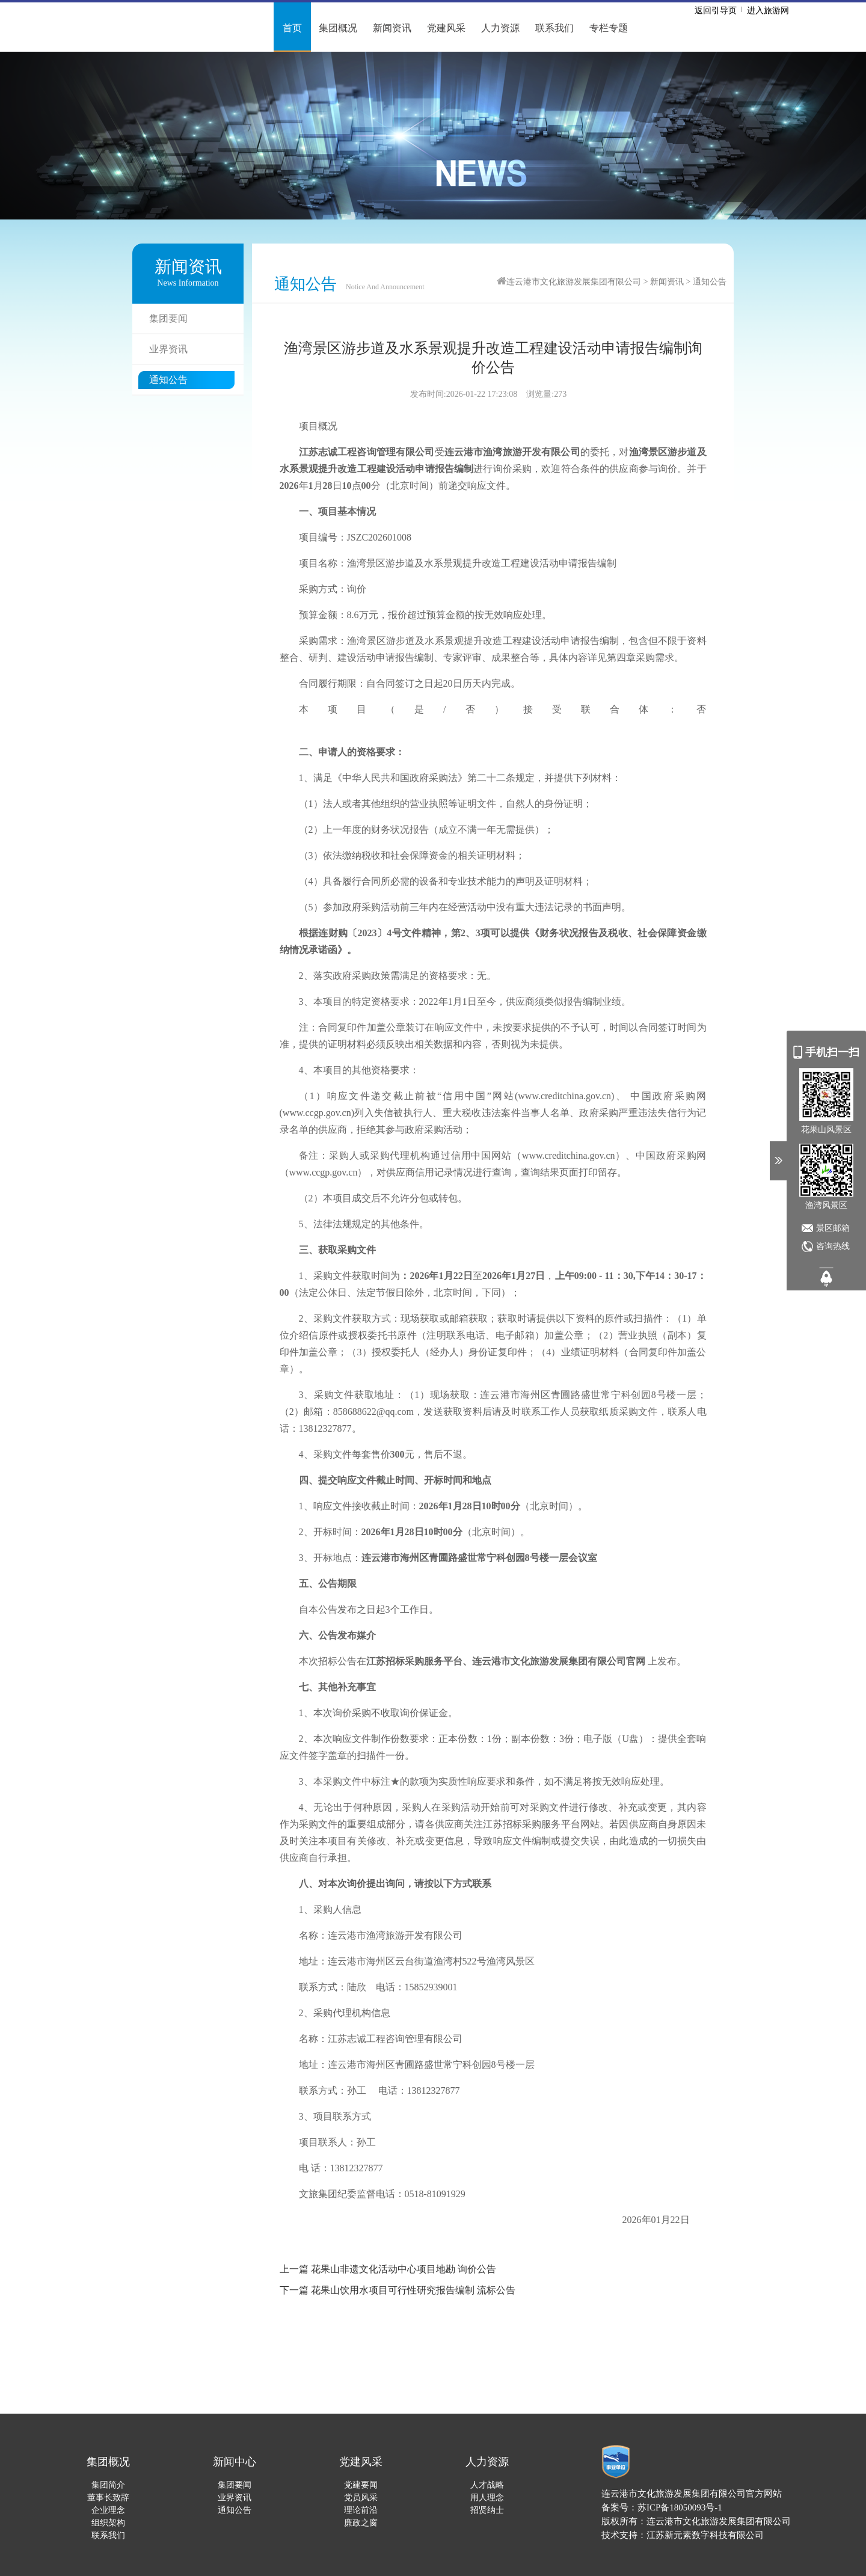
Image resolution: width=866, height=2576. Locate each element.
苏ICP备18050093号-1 (679, 2507)
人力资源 (500, 28)
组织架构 (108, 2522)
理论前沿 (361, 2510)
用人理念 (487, 2497)
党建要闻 (361, 2484)
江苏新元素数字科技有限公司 (705, 2535)
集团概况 (338, 28)
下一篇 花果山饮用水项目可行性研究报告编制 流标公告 (397, 2290)
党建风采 (446, 28)
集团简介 (108, 2484)
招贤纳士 (487, 2510)
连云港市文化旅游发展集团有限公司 (573, 281)
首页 (292, 28)
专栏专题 (608, 28)
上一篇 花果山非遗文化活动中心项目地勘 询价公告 (388, 2269)
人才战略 (487, 2484)
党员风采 (361, 2497)
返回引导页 (716, 10)
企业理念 (108, 2510)
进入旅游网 (768, 10)
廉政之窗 (361, 2522)
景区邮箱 (833, 1228)
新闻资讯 (392, 28)
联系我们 (554, 28)
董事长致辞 (108, 2497)
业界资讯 (168, 349)
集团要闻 (168, 318)
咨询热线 (833, 1246)
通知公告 (168, 380)
